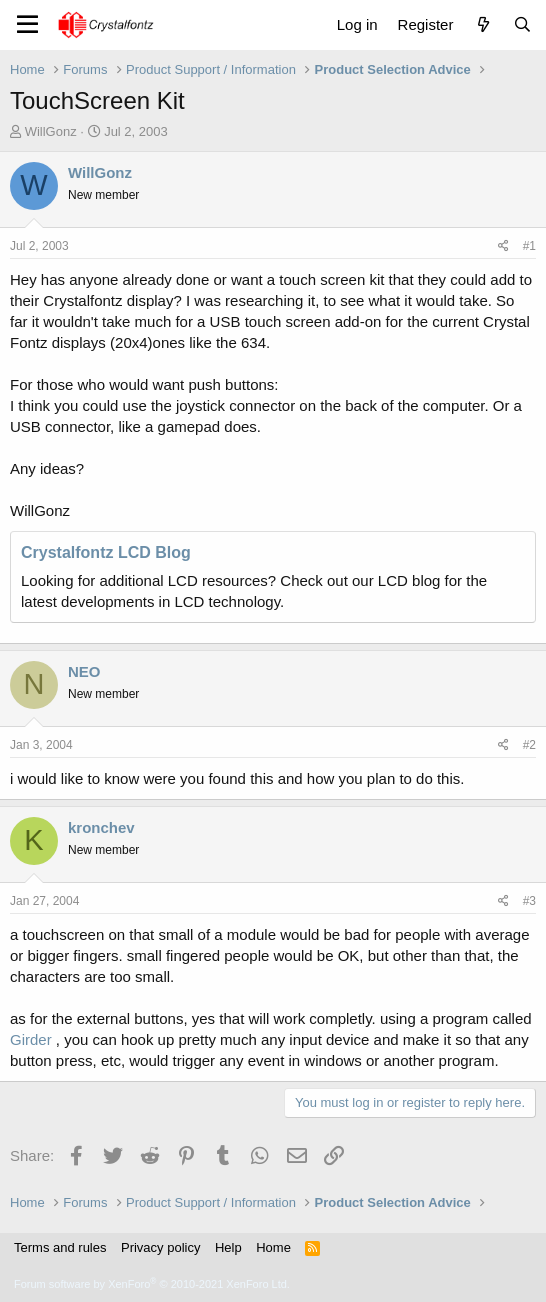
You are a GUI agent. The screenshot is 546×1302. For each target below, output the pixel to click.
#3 (529, 901)
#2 (529, 745)
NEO (84, 671)
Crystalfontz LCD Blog (106, 552)
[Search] (522, 24)
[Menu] (27, 25)
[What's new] (482, 24)
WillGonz (51, 131)
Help (228, 1247)
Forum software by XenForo (152, 1284)
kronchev (101, 827)
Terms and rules (60, 1247)
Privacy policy (160, 1247)
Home (273, 1247)
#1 (529, 246)
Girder (31, 1039)
